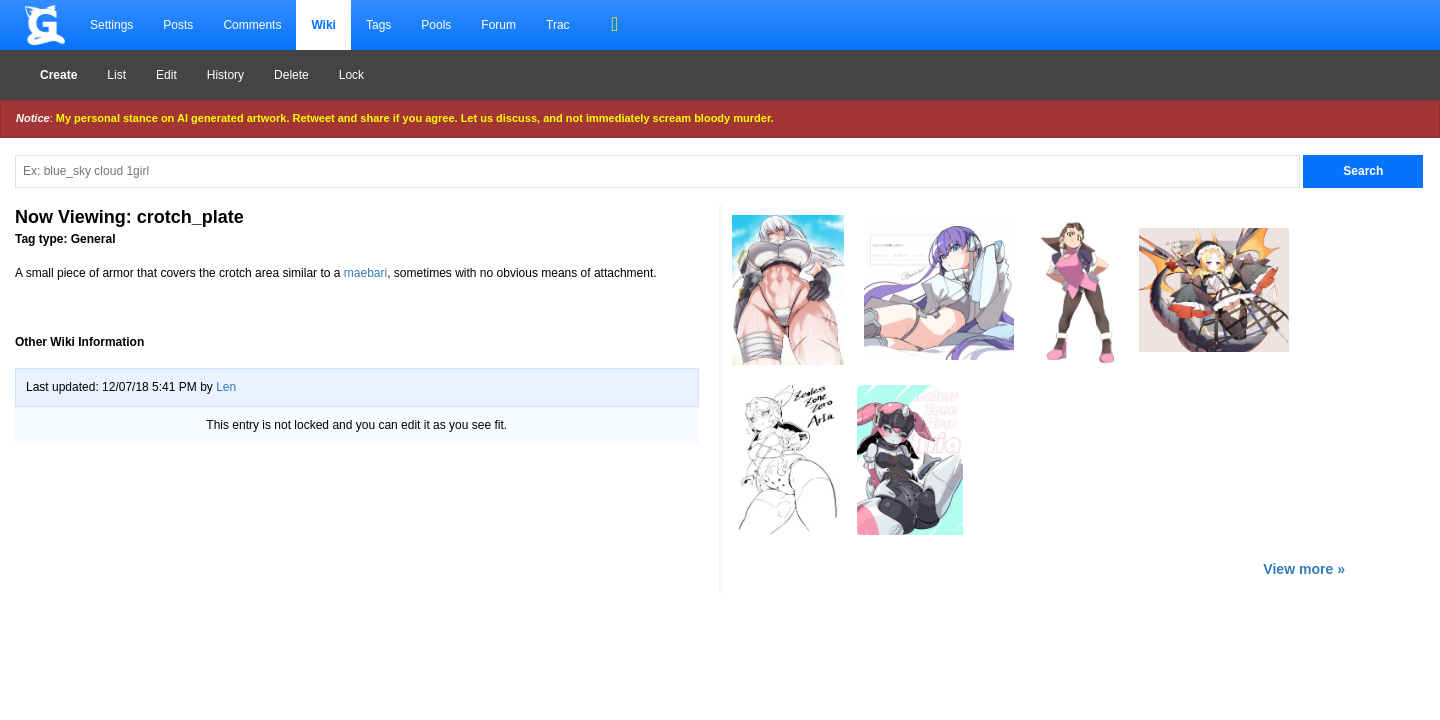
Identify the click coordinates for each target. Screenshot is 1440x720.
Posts (178, 25)
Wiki (323, 25)
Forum (498, 25)
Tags (378, 25)
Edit (166, 75)
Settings (111, 25)
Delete (291, 75)
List (116, 75)
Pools (436, 25)
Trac (558, 25)
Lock (351, 75)
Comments (252, 25)
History (225, 75)
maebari (365, 273)
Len (226, 387)
